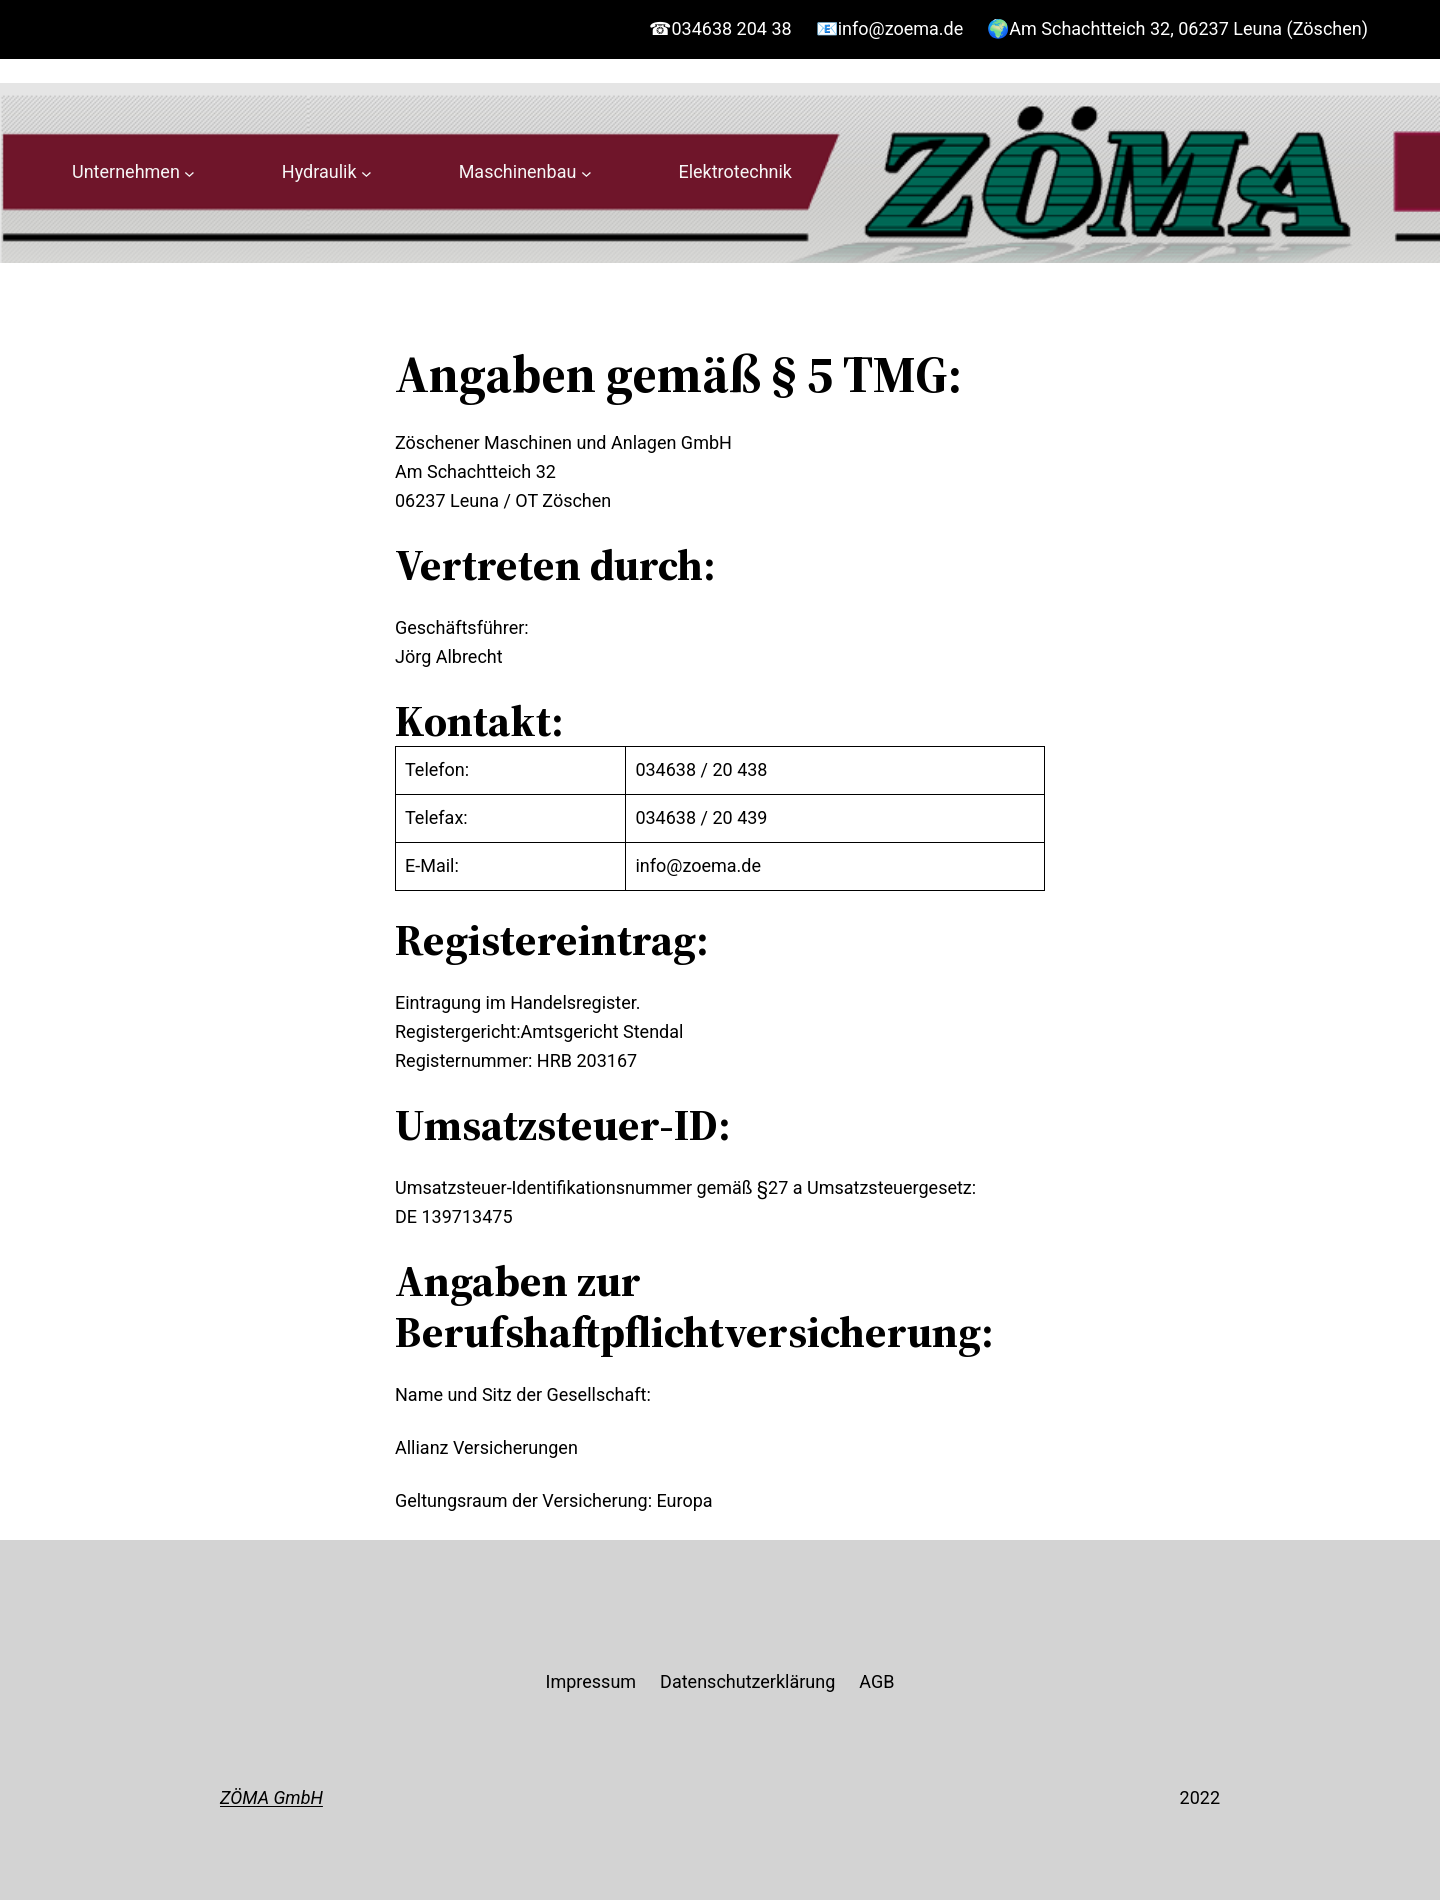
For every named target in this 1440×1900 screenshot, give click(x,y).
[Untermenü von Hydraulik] (366, 172)
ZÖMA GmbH (271, 1797)
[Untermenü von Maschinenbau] (586, 172)
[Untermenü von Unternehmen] (189, 172)
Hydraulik (319, 171)
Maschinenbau (518, 171)
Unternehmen (126, 171)
